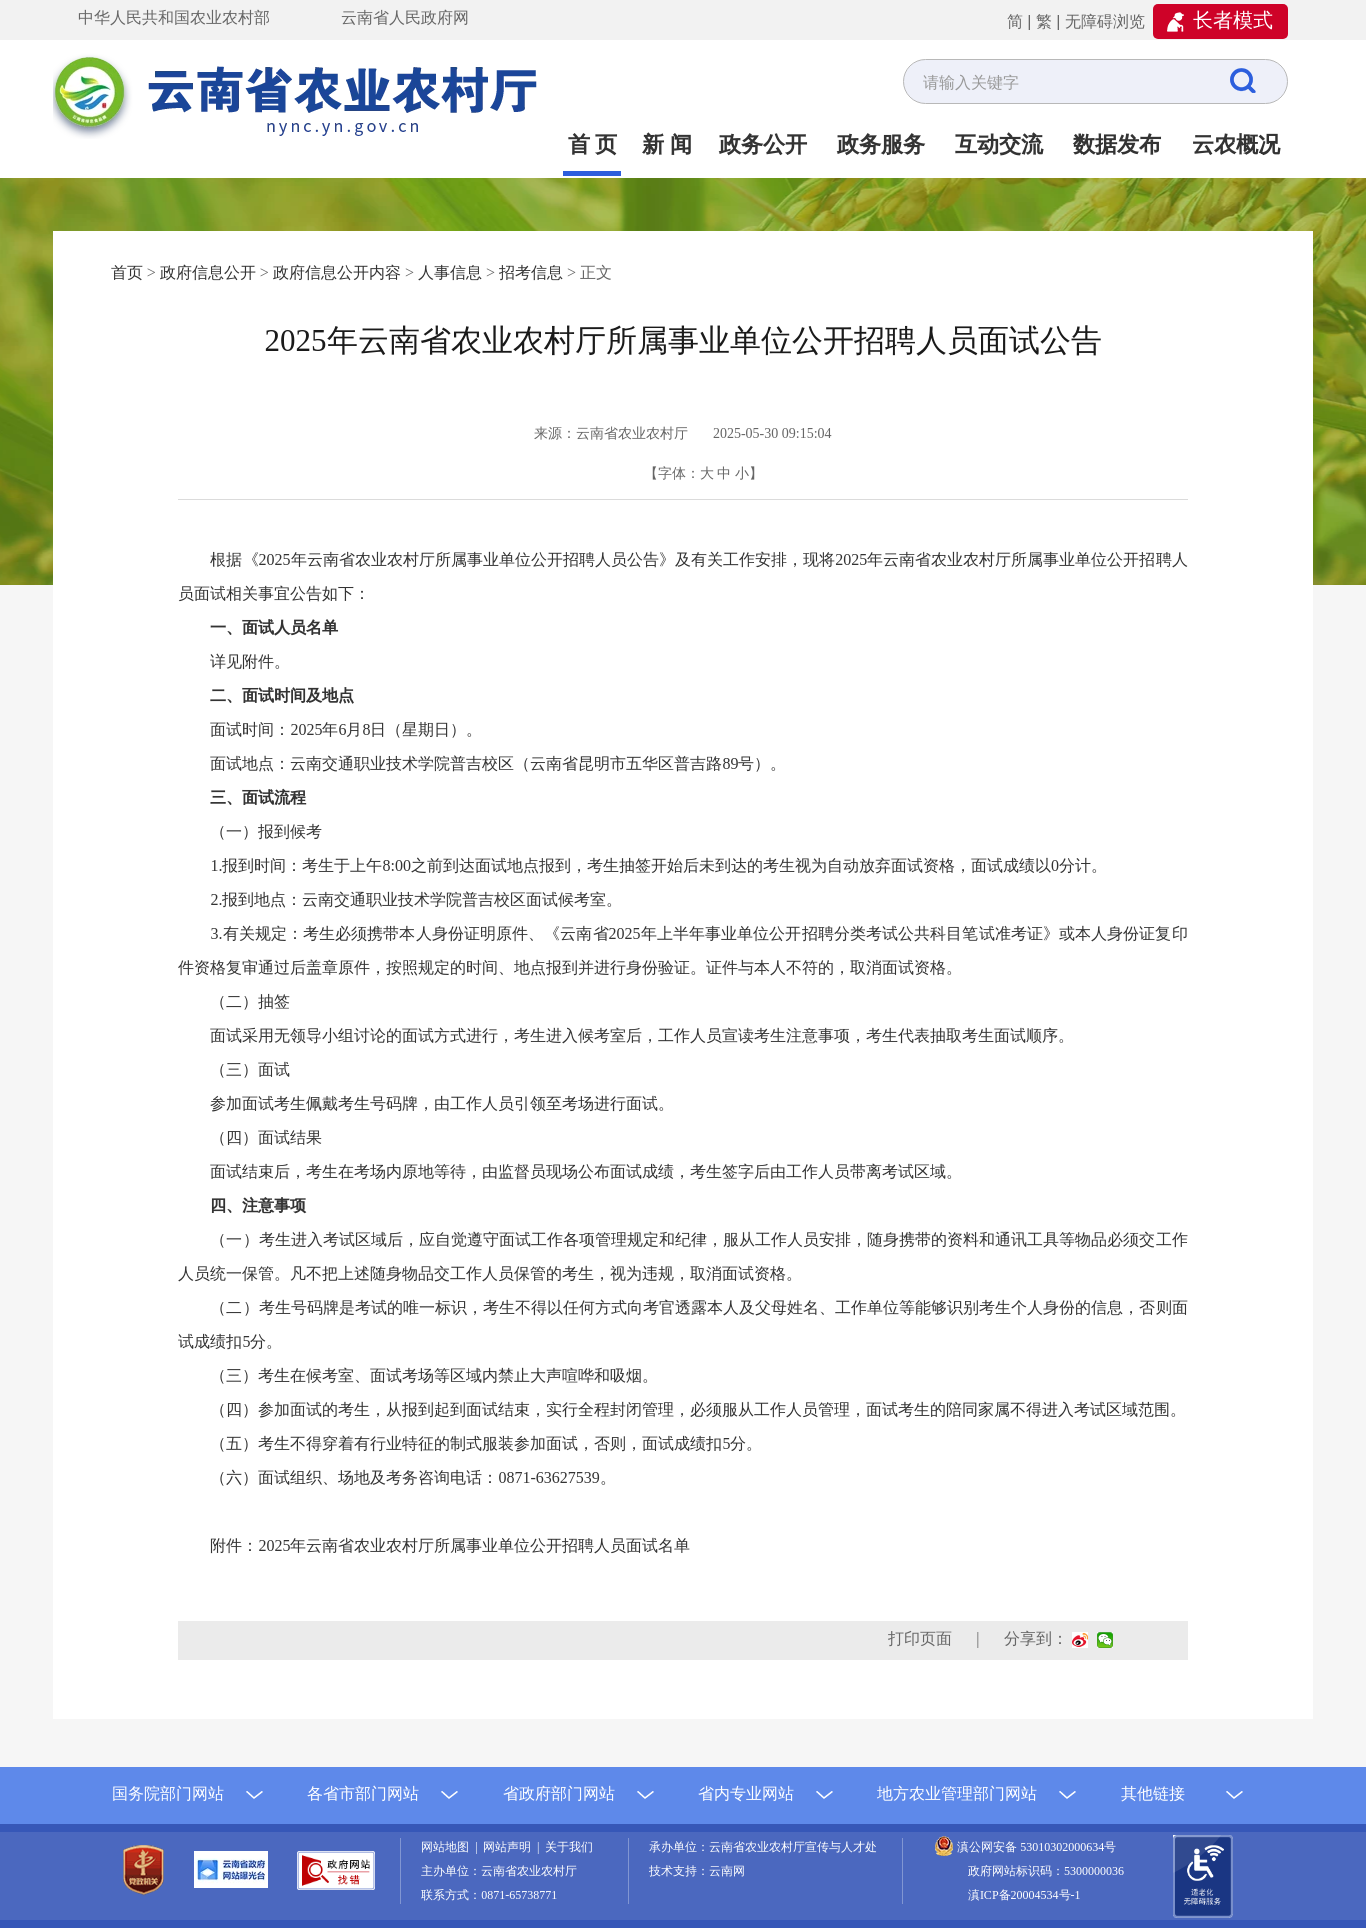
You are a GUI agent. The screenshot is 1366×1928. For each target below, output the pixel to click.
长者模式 (1233, 20)
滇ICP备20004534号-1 (1024, 1895)
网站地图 (448, 1847)
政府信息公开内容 (337, 272)
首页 (127, 272)
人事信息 (450, 272)
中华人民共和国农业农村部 (174, 17)
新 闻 (667, 144)
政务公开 (763, 144)
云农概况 (1236, 144)
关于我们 (569, 1847)
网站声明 (510, 1847)
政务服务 (881, 144)
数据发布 (1117, 144)
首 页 (593, 144)
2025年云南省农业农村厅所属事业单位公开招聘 (474, 1545)
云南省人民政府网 (405, 17)
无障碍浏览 (1105, 21)
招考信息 (531, 272)
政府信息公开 (208, 272)
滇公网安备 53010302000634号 (1036, 1847)
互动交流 (999, 144)
